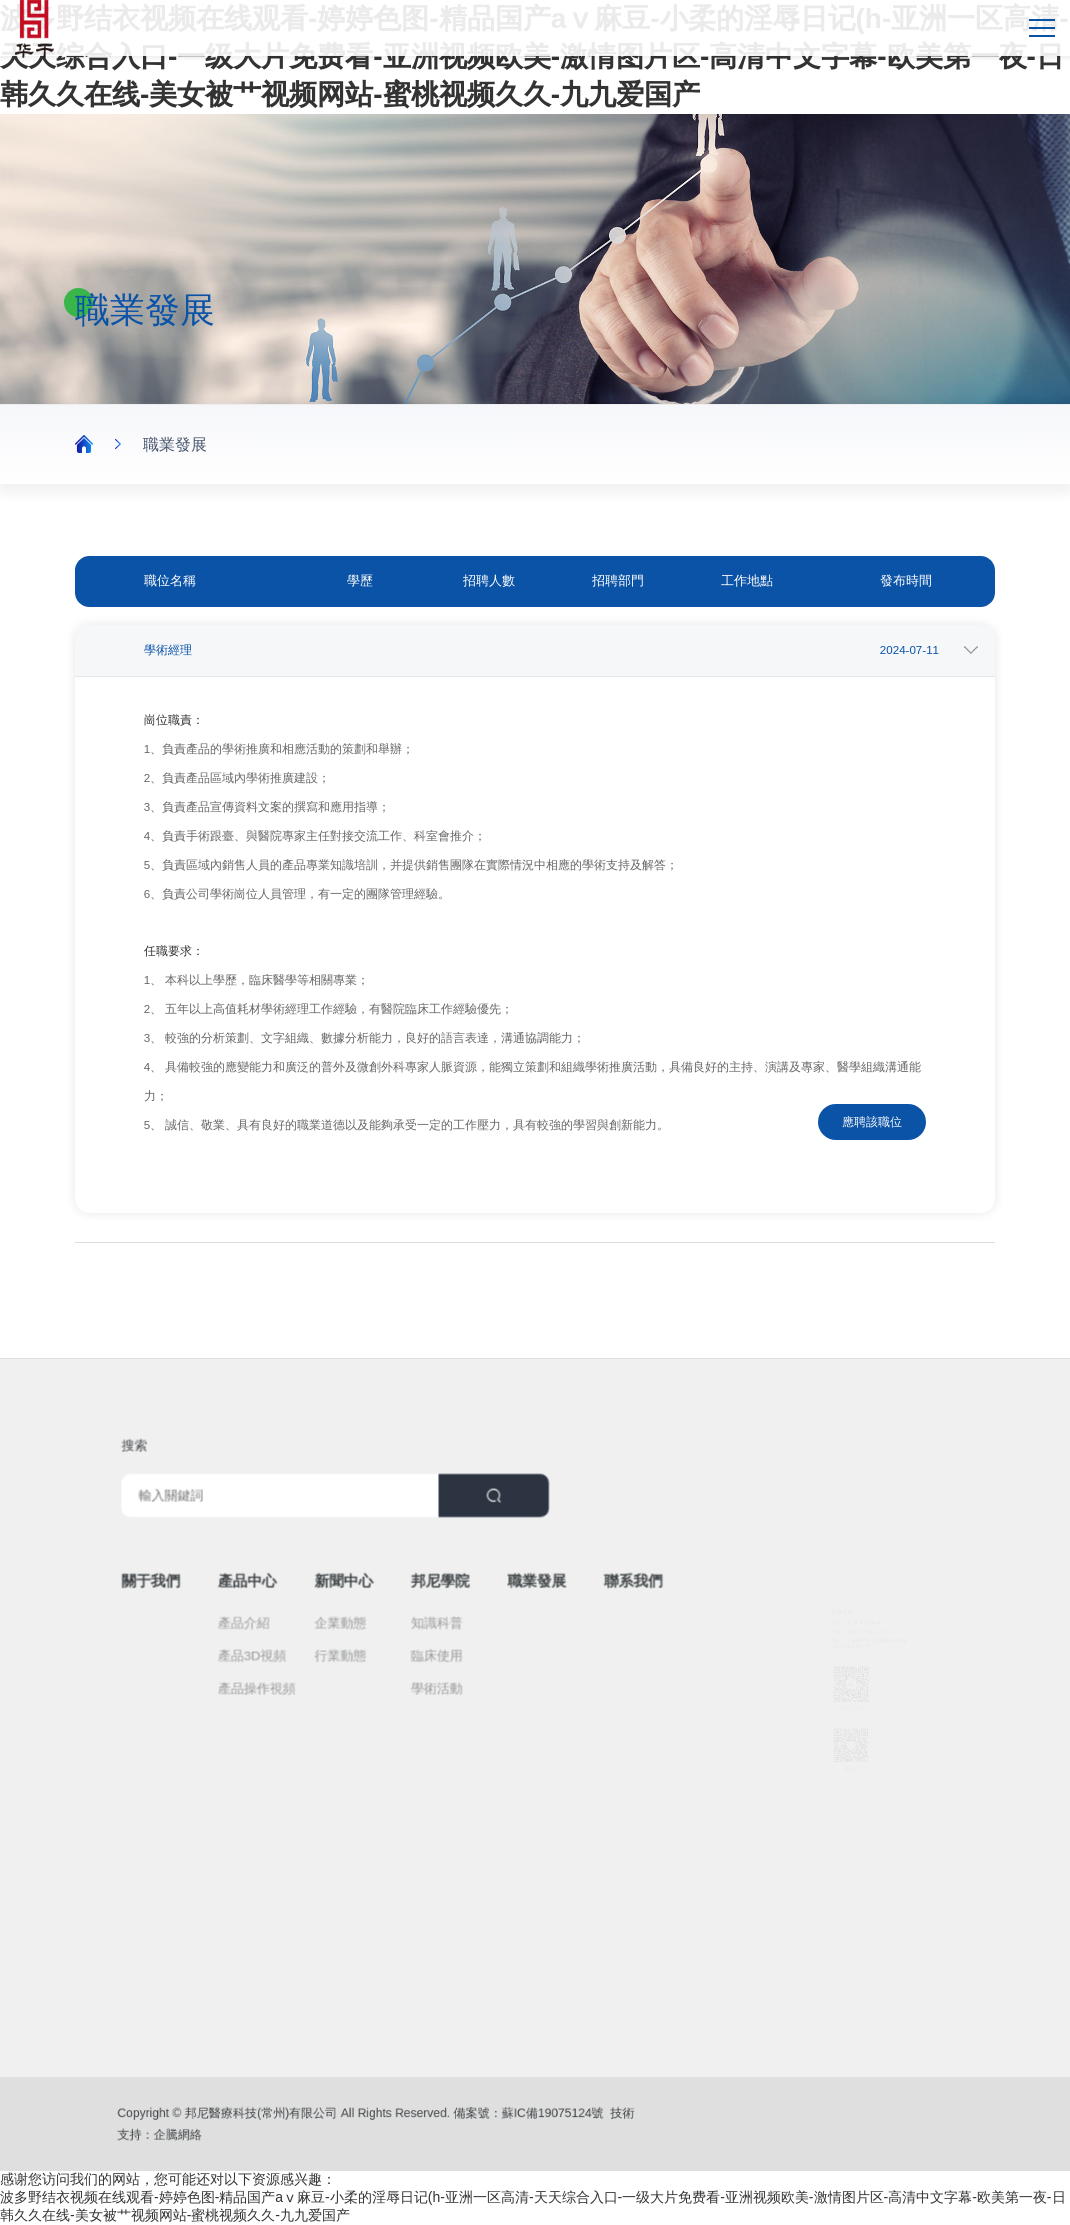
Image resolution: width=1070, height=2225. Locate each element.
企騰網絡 (231, 2132)
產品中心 (289, 1578)
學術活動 (430, 1656)
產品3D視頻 (293, 1632)
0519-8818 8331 (855, 1552)
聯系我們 (574, 1578)
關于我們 (218, 1578)
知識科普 (430, 1608)
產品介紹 (287, 1608)
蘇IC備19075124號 (507, 2116)
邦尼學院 (432, 1578)
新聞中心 (361, 1578)
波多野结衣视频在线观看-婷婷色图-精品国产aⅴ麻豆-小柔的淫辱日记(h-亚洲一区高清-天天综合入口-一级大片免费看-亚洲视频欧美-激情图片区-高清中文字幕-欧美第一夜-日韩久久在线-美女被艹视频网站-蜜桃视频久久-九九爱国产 (534, 56)
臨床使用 (430, 1632)
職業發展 (175, 444)
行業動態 (359, 1632)
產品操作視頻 (296, 1656)
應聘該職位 (872, 1122)
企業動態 (359, 1608)
